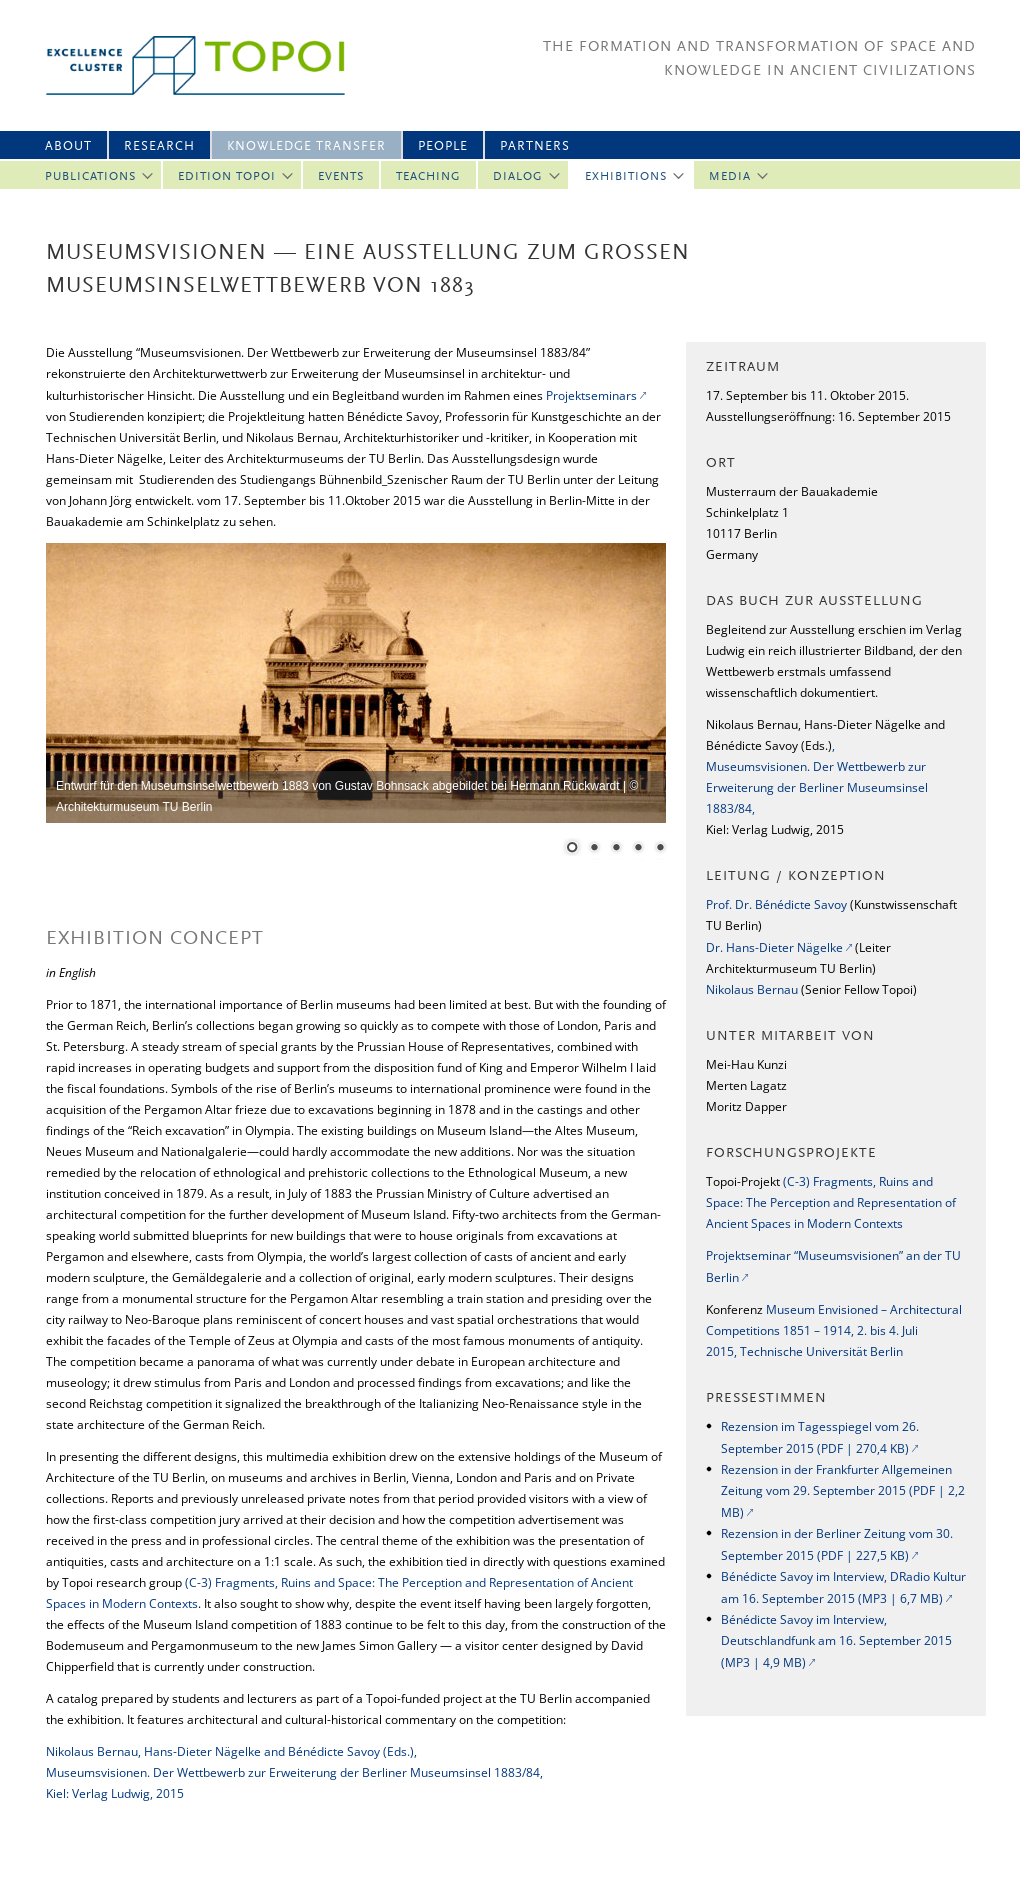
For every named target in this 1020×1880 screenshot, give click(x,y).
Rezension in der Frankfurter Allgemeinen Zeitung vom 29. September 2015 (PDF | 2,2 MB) (843, 1491)
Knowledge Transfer (306, 146)
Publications (90, 177)
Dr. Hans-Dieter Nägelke (774, 947)
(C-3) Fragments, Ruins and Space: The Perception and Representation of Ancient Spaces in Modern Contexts (831, 1202)
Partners (535, 146)
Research (159, 146)
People (443, 146)
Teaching (428, 177)
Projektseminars (591, 395)
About (68, 146)
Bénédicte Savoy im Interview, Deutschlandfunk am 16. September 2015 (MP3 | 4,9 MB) (836, 1641)
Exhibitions (626, 177)
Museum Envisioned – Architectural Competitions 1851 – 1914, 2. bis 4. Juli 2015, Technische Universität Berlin (834, 1330)
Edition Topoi (227, 177)
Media (730, 177)
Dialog (518, 177)
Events (341, 177)
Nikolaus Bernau (752, 989)
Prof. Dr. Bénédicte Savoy (776, 904)
